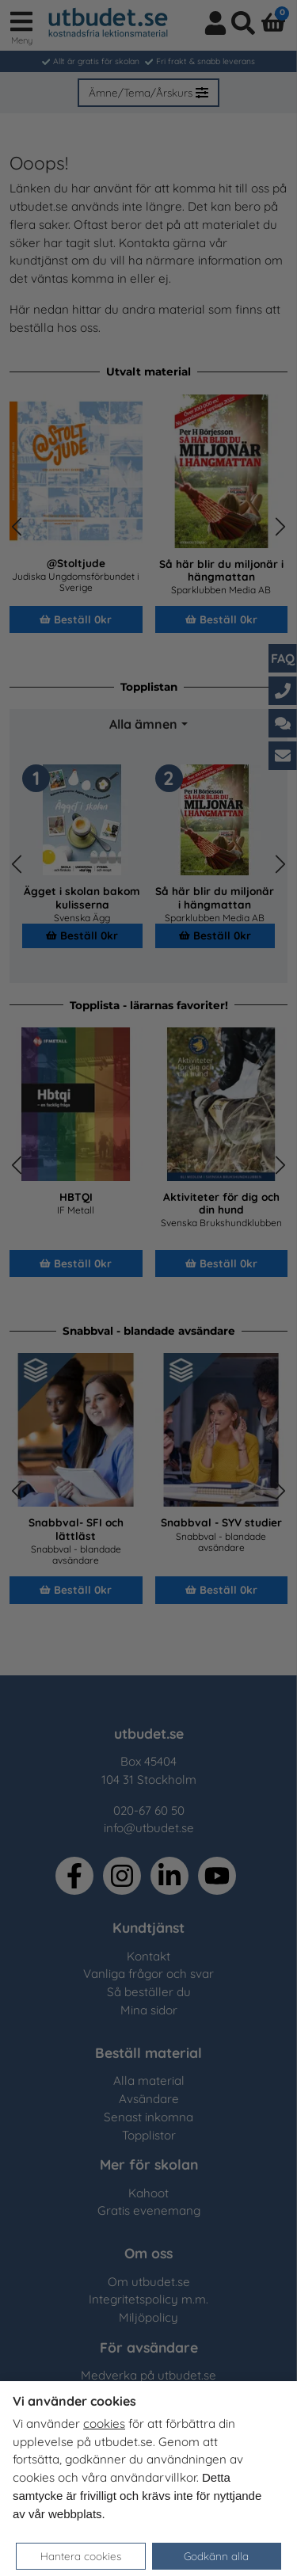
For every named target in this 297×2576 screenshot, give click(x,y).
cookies (104, 2423)
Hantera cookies (80, 2556)
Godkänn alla (216, 2556)
